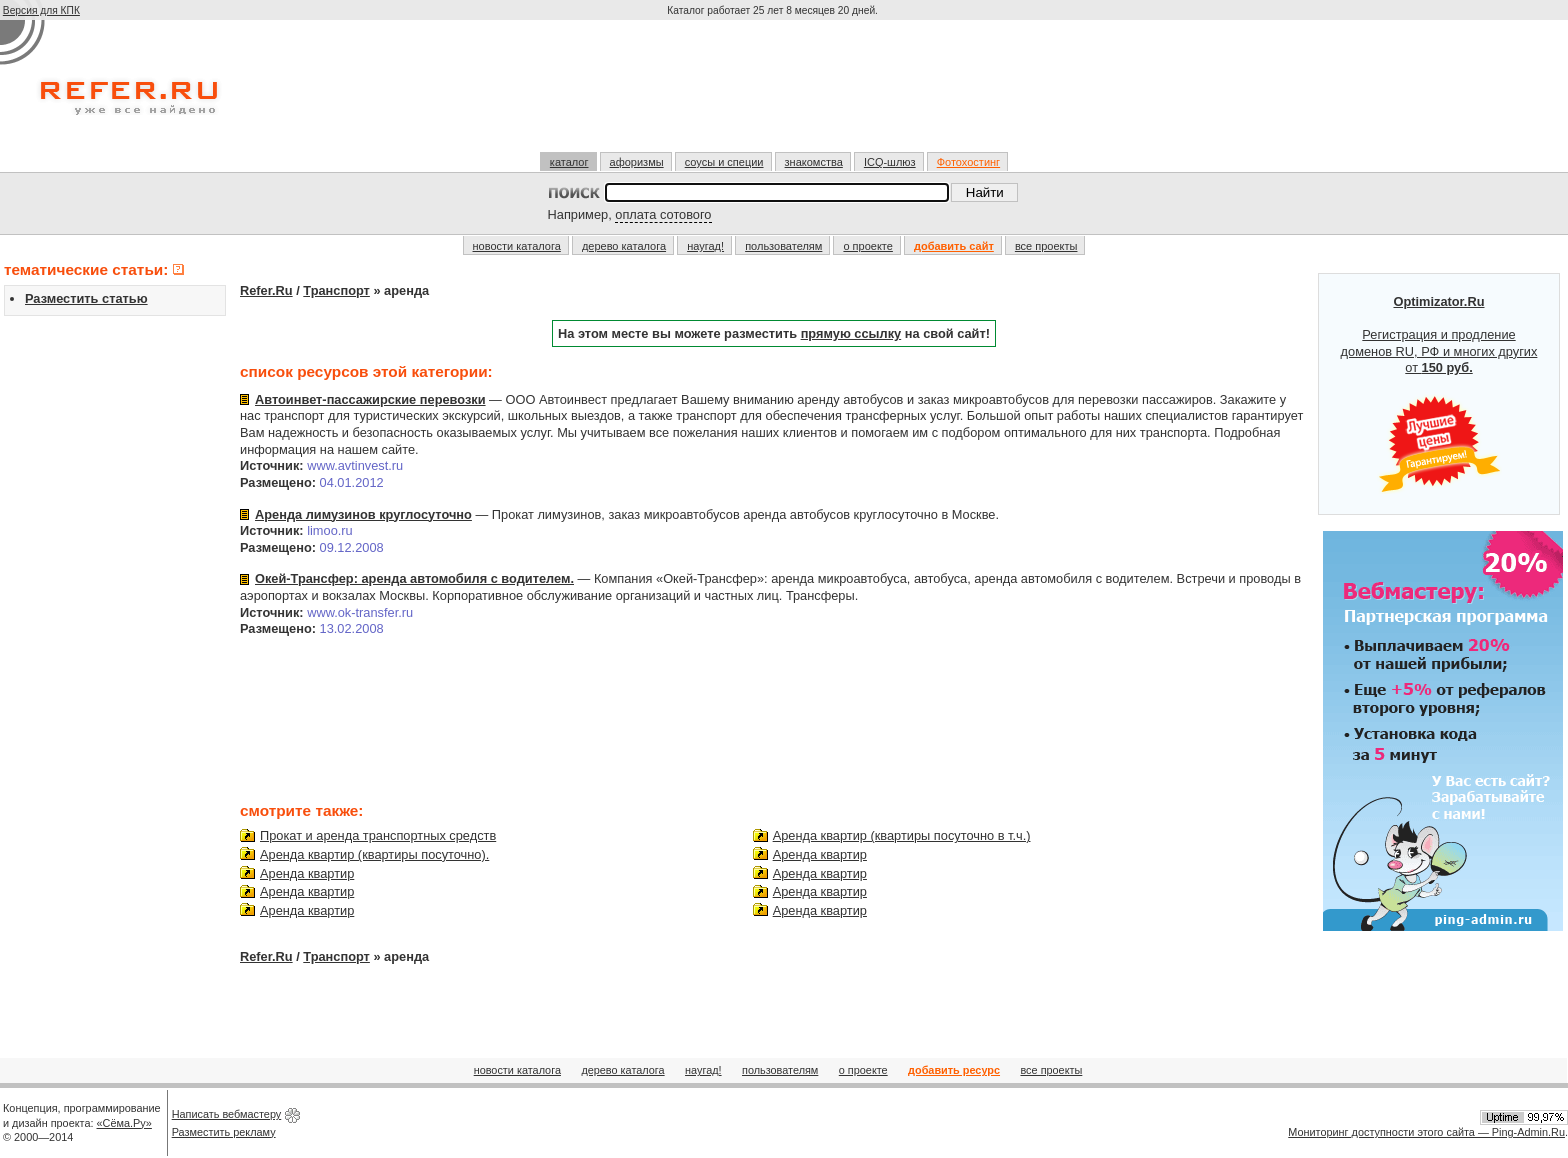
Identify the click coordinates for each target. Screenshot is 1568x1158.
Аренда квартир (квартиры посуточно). (374, 854)
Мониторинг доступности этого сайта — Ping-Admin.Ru (1426, 1132)
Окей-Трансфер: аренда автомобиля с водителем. (414, 578)
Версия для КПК (41, 10)
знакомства (814, 162)
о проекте (867, 246)
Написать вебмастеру (227, 1114)
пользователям (783, 246)
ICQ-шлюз (890, 162)
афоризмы (637, 162)
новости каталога (517, 246)
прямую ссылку (851, 333)
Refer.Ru (266, 290)
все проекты (1046, 246)
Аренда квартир (307, 873)
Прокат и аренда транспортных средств (378, 835)
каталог (569, 162)
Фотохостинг (968, 162)
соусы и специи (724, 162)
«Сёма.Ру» (124, 1123)
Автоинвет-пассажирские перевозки (370, 399)
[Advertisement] (775, 94)
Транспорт (336, 290)
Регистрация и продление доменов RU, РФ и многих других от (1439, 394)
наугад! (705, 246)
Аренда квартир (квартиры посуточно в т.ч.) (902, 835)
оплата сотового (663, 214)
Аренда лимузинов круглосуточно (363, 514)
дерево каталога (624, 246)
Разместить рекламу (224, 1132)
